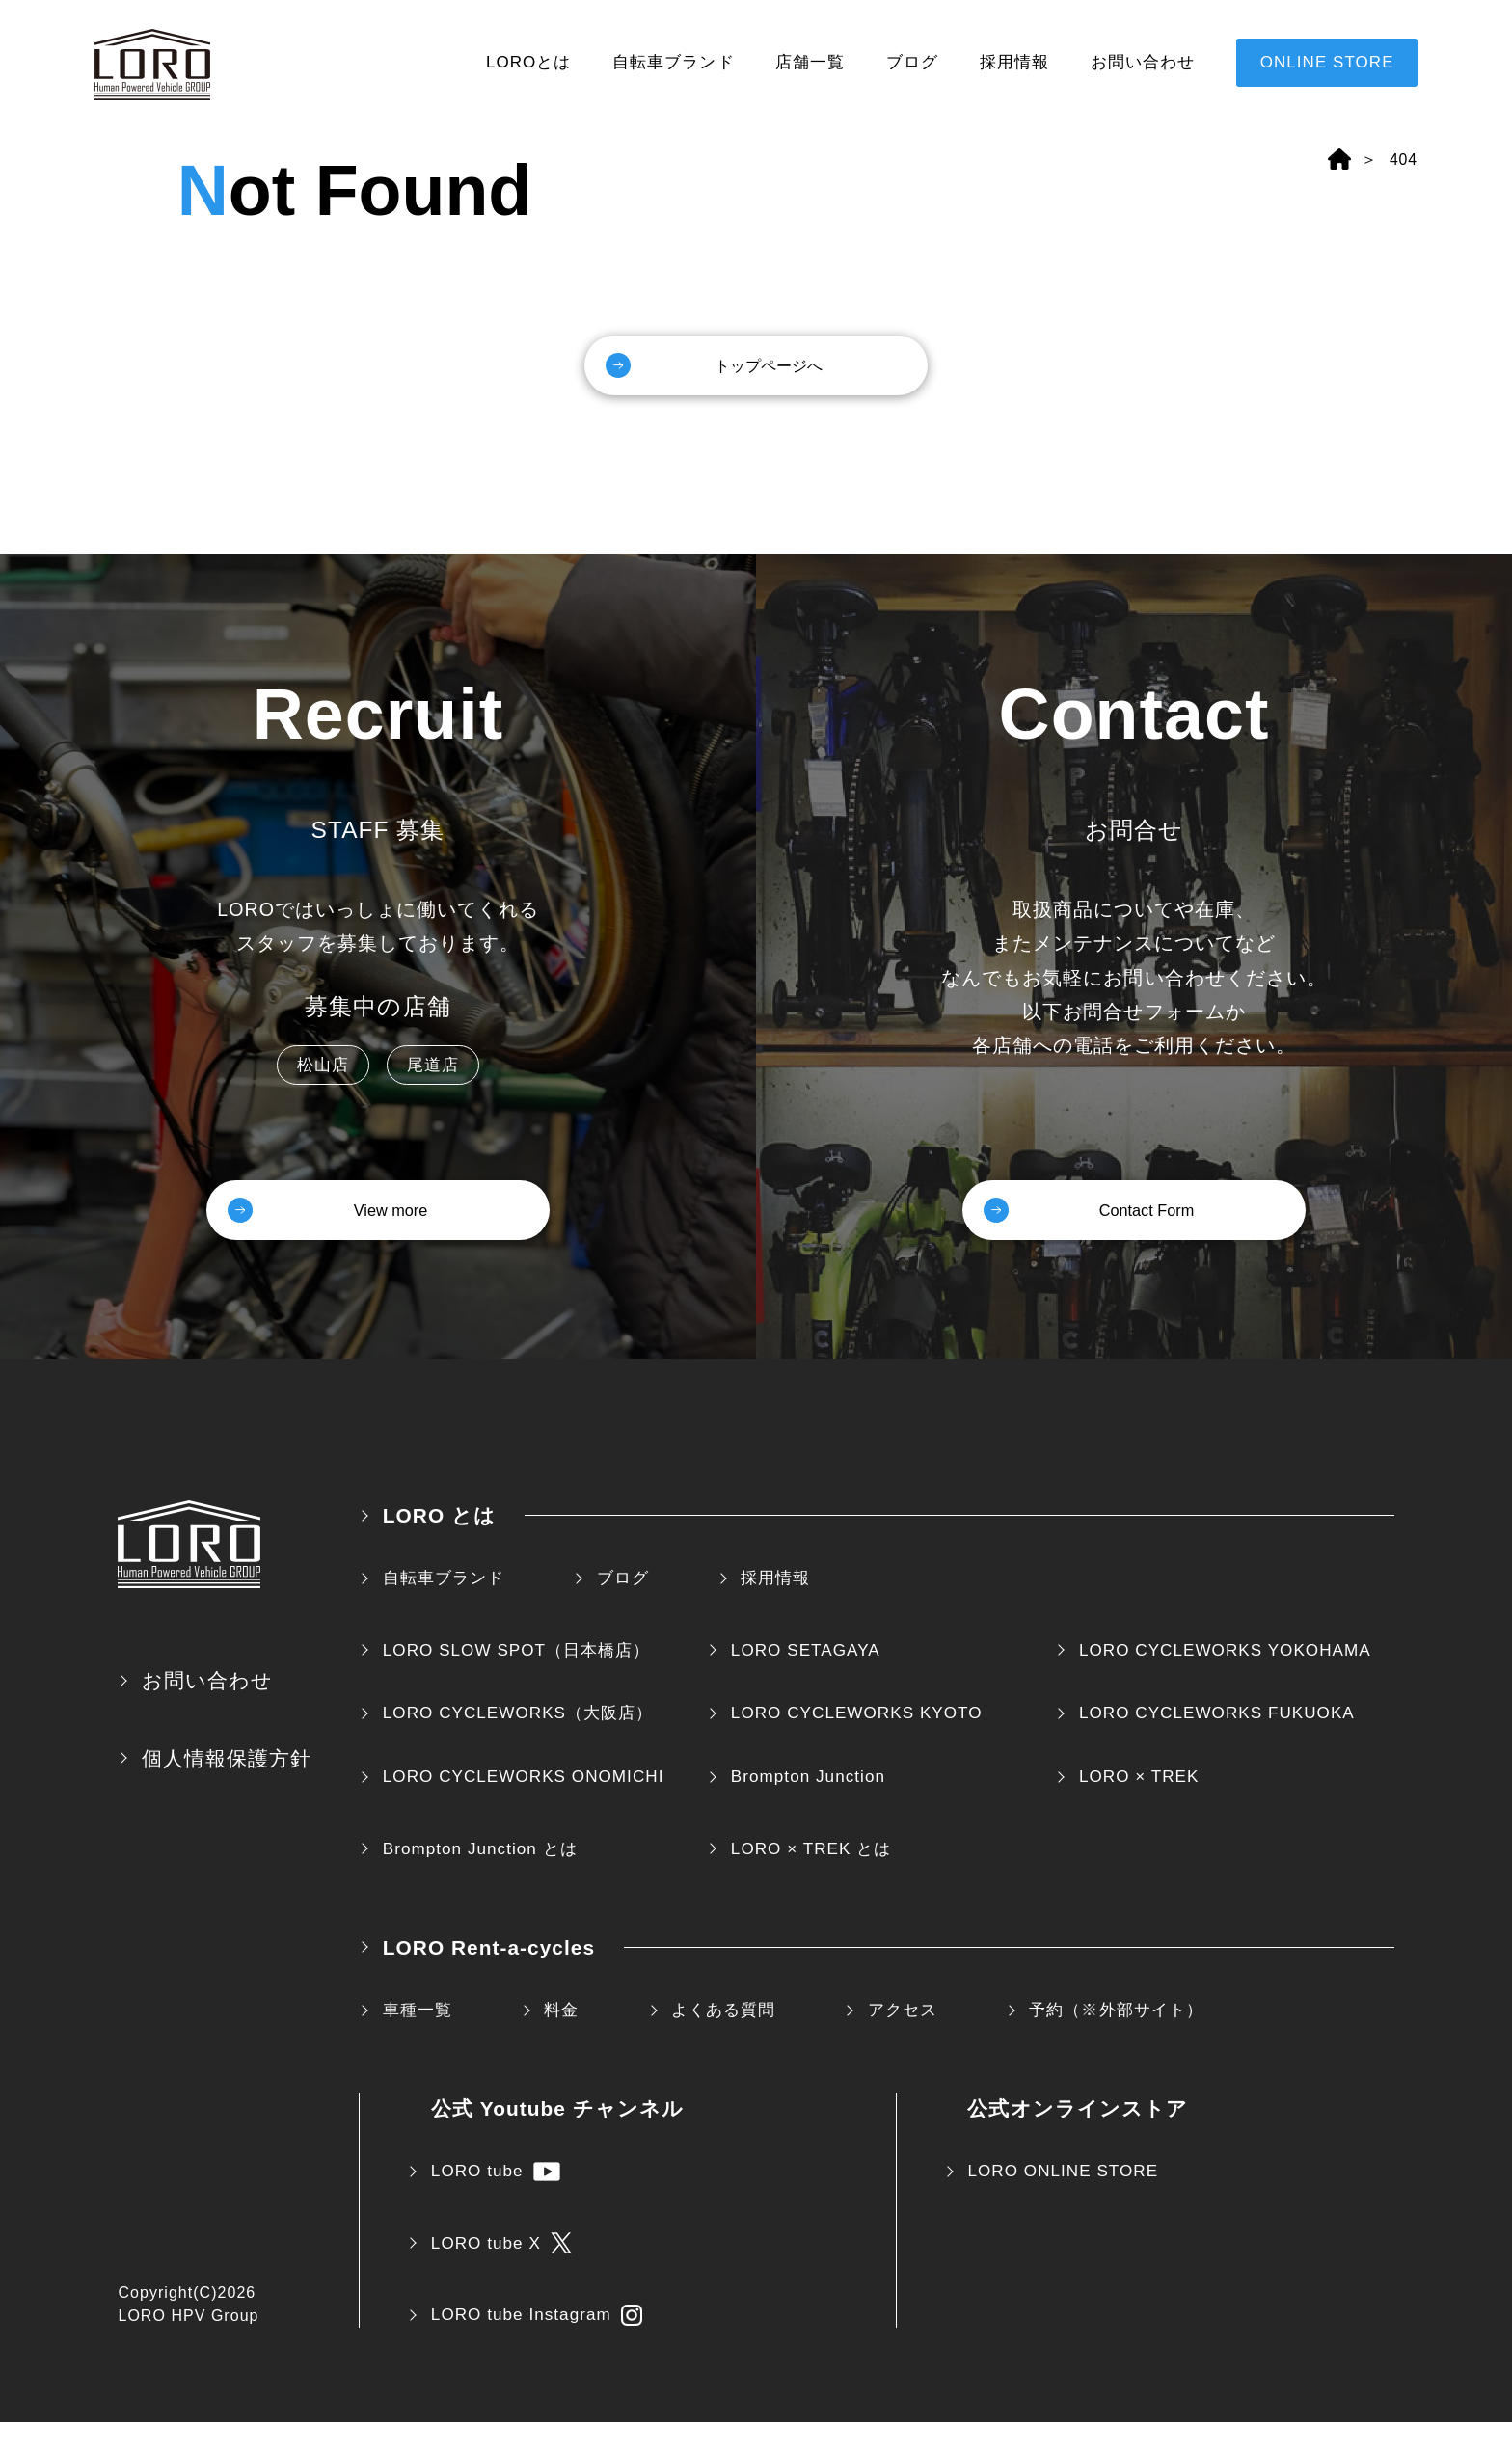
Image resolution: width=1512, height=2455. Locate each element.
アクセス (902, 2043)
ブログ (912, 62)
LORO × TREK (1139, 1809)
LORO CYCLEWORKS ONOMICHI (523, 1809)
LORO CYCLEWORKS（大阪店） (518, 1746)
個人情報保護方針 (226, 1791)
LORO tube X (501, 2275)
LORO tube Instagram (536, 2348)
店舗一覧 (810, 62)
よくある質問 (723, 2043)
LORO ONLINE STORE (1062, 2204)
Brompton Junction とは (480, 1882)
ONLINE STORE (1327, 62)
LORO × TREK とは (811, 1882)
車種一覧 (417, 2043)
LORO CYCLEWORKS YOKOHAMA (1225, 1683)
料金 (561, 2043)
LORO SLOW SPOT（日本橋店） (517, 1683)
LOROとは (528, 62)
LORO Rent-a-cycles (489, 1980)
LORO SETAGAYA (805, 1683)
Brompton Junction (808, 1809)
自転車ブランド (673, 62)
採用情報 (1014, 62)
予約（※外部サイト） (1115, 2043)
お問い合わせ (1143, 62)
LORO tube (495, 2204)
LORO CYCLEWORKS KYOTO (857, 1746)
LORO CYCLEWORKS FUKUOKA (1217, 1746)
